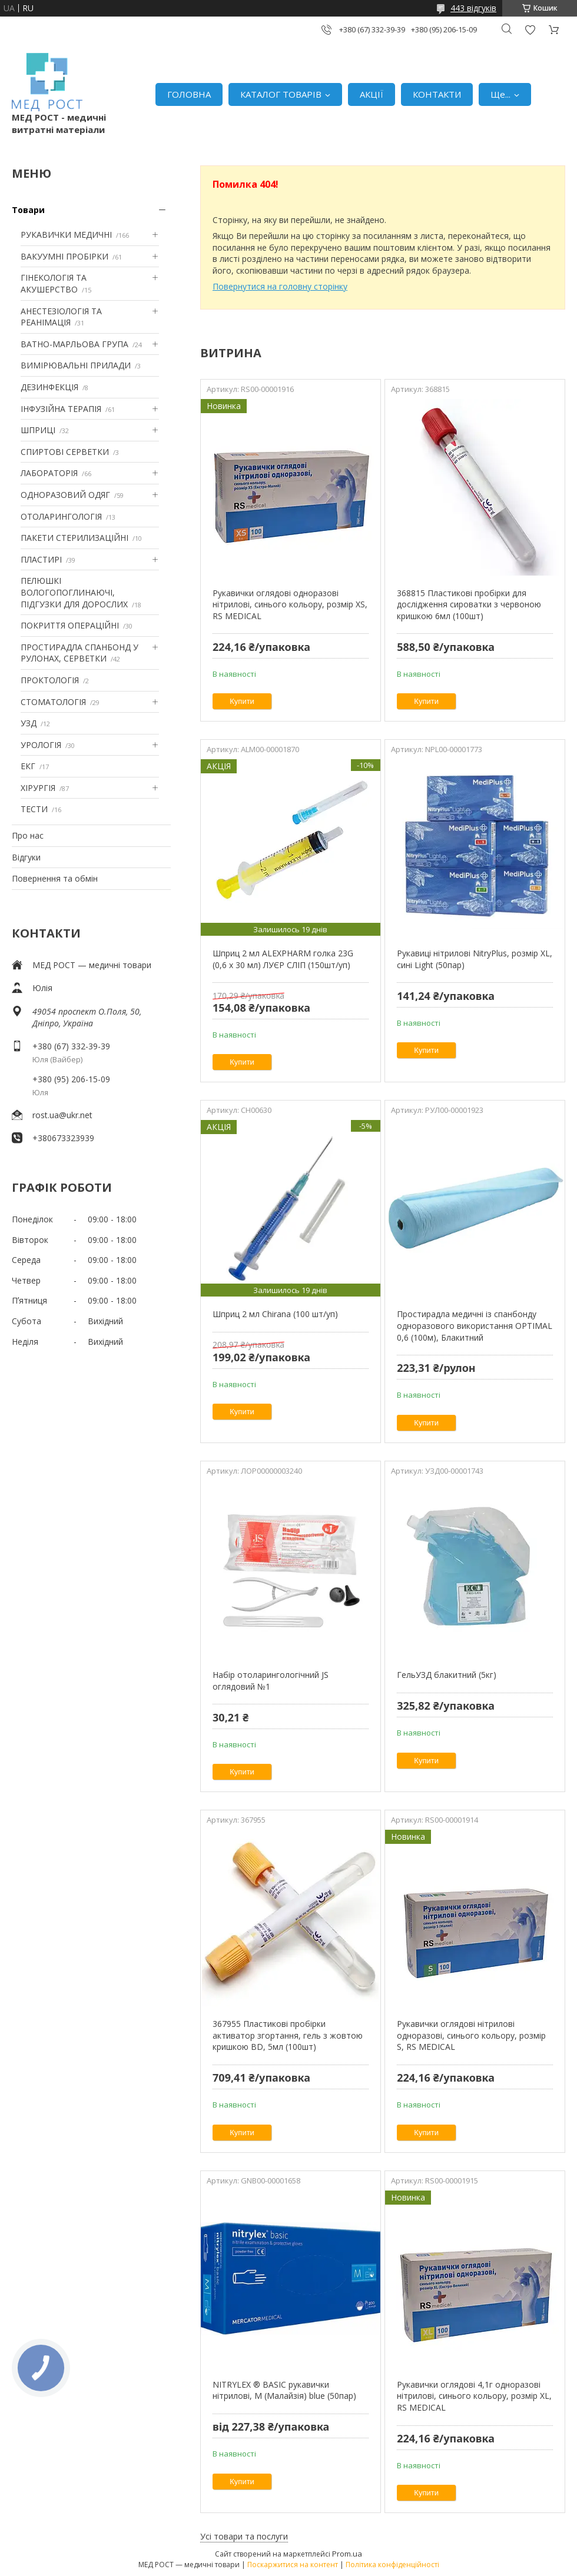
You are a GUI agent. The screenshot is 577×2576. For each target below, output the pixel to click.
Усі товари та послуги (244, 2536)
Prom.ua (347, 2553)
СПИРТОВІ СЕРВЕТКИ (65, 451)
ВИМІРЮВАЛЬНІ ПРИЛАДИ (76, 365)
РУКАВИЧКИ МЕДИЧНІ (66, 234)
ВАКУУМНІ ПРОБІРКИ (64, 256)
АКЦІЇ (371, 94)
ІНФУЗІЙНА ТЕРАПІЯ (61, 408)
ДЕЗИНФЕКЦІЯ (49, 387)
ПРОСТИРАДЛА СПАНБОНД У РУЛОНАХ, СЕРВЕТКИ (79, 652)
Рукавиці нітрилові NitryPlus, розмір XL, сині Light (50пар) (474, 959)
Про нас (28, 835)
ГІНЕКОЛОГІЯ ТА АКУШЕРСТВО (54, 283)
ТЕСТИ (34, 809)
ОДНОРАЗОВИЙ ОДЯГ (65, 494)
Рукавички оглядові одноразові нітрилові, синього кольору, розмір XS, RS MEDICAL (290, 604)
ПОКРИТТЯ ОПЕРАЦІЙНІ (70, 625)
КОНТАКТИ (437, 94)
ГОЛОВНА (189, 94)
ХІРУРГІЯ (38, 787)
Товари (28, 209)
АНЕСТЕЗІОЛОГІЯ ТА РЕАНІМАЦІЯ (61, 316)
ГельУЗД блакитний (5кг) (446, 1674)
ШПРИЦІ (38, 430)
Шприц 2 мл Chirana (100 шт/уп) (275, 1313)
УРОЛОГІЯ (41, 744)
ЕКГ (28, 766)
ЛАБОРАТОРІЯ (49, 472)
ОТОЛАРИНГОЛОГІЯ (61, 516)
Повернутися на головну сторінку (280, 286)
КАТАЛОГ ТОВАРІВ (280, 94)
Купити (242, 701)
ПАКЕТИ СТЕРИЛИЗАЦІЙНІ (74, 537)
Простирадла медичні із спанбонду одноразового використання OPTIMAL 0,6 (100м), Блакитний (474, 1325)
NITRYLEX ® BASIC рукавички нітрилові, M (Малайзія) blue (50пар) (284, 2390)
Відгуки (26, 857)
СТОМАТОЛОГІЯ (53, 701)
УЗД (29, 723)
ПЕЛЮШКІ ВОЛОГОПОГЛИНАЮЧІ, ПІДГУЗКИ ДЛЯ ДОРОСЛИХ (74, 592)
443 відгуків (473, 8)
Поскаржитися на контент (292, 2565)
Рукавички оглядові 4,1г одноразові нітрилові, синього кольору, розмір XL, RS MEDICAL (474, 2396)
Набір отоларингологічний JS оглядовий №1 (271, 1680)
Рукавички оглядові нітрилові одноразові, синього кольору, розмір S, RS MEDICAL (471, 2035)
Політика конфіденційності (392, 2565)
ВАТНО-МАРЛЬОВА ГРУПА (74, 344)
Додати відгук (530, 30)
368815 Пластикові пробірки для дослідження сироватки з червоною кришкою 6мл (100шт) (469, 604)
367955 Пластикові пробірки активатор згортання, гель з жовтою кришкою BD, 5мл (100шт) (288, 2035)
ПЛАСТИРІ (41, 559)
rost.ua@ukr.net (62, 1115)
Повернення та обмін (55, 878)
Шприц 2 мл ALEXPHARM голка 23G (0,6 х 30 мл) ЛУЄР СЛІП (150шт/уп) (283, 959)
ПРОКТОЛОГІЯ (50, 680)
